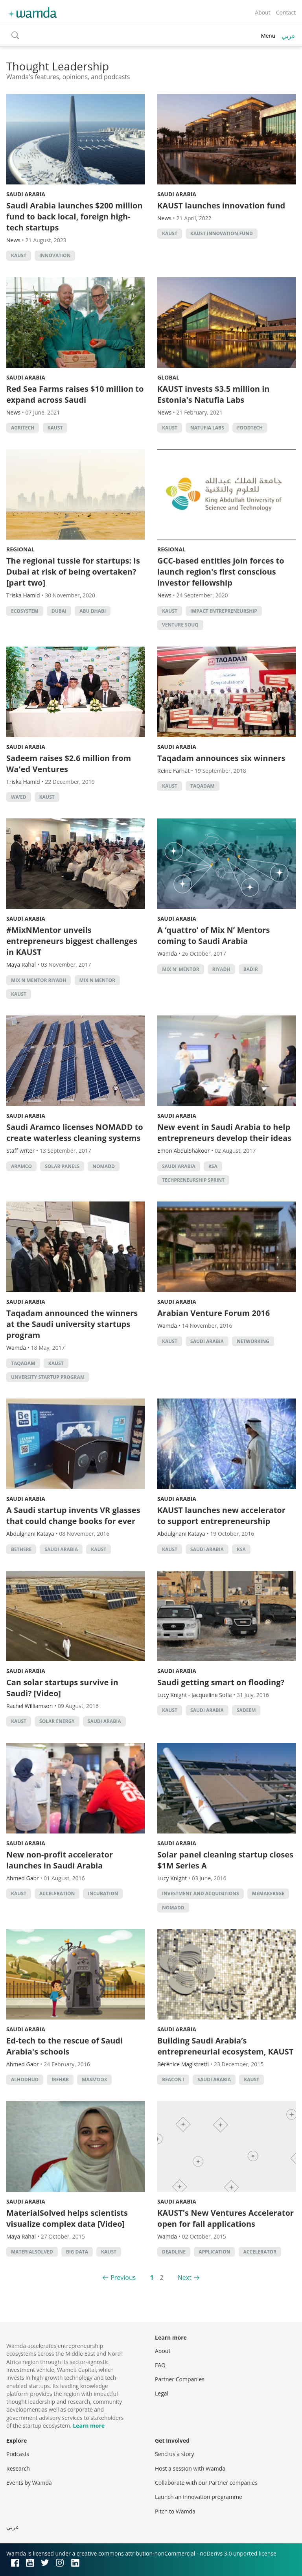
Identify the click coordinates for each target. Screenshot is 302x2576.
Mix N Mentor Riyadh (38, 980)
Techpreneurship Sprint (193, 1180)
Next (185, 2277)
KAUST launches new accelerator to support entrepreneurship (221, 1515)
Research (18, 2468)
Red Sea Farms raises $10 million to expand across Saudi (75, 394)
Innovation (54, 255)
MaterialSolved (32, 2251)
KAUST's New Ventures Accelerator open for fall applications (225, 2218)
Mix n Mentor (97, 980)
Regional (20, 549)
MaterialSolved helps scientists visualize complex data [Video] (67, 2218)
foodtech (250, 427)
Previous (123, 2277)
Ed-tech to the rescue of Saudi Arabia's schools (64, 2046)
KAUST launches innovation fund (221, 205)
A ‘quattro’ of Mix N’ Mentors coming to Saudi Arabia (213, 935)
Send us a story (174, 2454)
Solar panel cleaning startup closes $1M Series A (225, 1860)
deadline (174, 2251)
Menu (268, 35)
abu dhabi (92, 611)
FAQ (160, 2365)
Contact (286, 12)
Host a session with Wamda (190, 2468)
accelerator (259, 2251)
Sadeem (246, 1710)
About (262, 12)
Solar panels (62, 1166)
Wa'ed (18, 797)
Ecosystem (25, 611)
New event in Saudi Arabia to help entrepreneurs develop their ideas (224, 1132)
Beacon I (173, 2079)
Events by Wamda (29, 2482)
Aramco (21, 1166)
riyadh (221, 969)
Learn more (89, 2425)
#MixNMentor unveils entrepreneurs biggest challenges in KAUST (71, 941)
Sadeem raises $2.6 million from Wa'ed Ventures (68, 763)
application (214, 2251)
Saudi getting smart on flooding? (220, 1682)
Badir (250, 969)
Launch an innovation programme (198, 2496)
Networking (253, 1341)
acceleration (57, 1893)
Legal (161, 2393)
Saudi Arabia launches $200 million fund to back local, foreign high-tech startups (74, 216)
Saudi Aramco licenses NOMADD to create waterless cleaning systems (74, 1132)
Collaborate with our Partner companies (206, 2482)
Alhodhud (25, 2079)
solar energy (57, 1721)
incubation (103, 1893)
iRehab (60, 2079)
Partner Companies (179, 2379)
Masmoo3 (94, 2079)
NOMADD (103, 1166)
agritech (22, 427)
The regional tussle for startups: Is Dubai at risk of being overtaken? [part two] (73, 571)
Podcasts (17, 2454)
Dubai (59, 611)
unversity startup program (48, 1377)
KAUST (18, 255)
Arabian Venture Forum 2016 (213, 1313)
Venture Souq (180, 624)
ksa (212, 1166)
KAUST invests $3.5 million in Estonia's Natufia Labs (213, 394)
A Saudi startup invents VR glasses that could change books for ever (73, 1515)
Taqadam (202, 786)
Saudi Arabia (25, 194)
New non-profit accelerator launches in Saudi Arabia (59, 1860)
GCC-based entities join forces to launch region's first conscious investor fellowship (220, 571)
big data (77, 2251)
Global (168, 377)
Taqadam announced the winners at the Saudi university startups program (72, 1324)
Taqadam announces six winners (221, 758)
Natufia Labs (207, 427)
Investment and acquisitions (200, 1893)
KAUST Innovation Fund (221, 233)
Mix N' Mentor (180, 969)
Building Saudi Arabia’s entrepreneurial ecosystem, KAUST (225, 2046)
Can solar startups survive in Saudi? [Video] (62, 1688)
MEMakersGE (268, 1893)
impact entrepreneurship (223, 611)
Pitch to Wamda (175, 2511)
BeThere (21, 1549)
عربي (289, 36)
